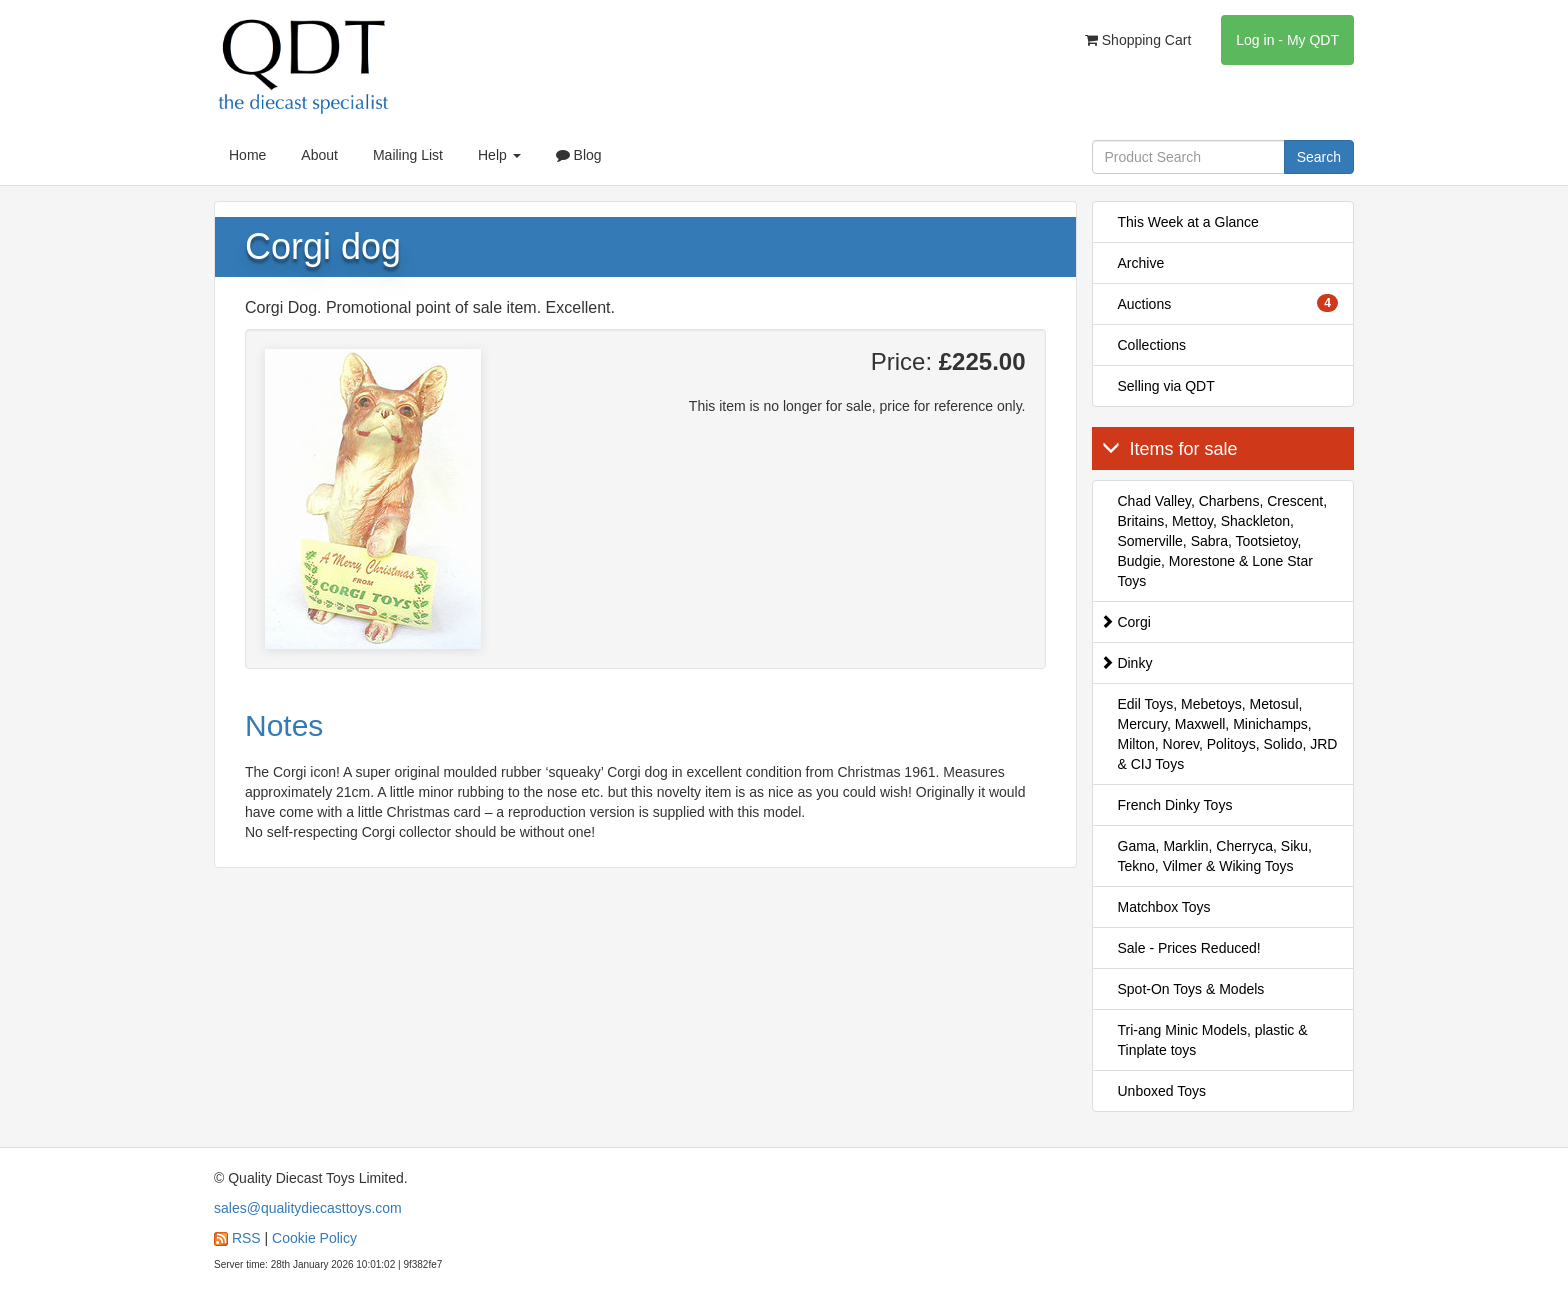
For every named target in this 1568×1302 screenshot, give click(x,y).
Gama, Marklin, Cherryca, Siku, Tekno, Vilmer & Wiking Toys (1215, 856)
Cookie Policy (314, 1238)
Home (247, 155)
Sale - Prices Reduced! (1189, 948)
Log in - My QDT (1287, 40)
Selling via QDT (1166, 386)
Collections (1152, 345)
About (319, 155)
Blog (579, 155)
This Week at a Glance (1188, 222)
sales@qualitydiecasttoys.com (308, 1208)
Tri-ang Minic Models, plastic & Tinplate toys (1213, 1040)
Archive (1141, 263)
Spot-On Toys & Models (1191, 989)
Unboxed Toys (1162, 1091)
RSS (246, 1238)
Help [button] (499, 155)
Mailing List (408, 155)
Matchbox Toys (1164, 907)
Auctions (1228, 303)
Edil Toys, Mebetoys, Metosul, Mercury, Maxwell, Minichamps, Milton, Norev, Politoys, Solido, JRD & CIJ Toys (1228, 734)
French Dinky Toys (1175, 805)
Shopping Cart (1138, 40)
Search (1319, 157)
